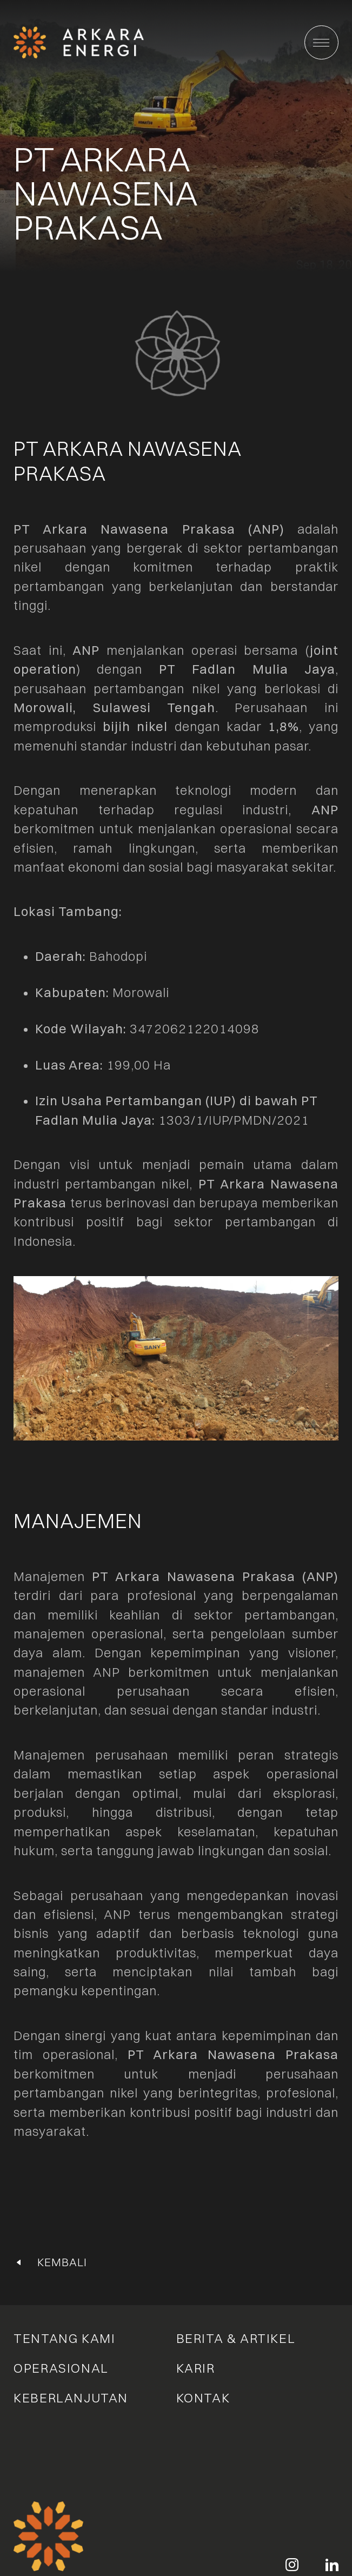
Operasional (61, 2368)
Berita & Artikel (236, 2338)
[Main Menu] (321, 42)
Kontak (203, 2398)
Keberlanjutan (71, 2398)
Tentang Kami (64, 2338)
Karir (195, 2368)
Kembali (62, 2262)
